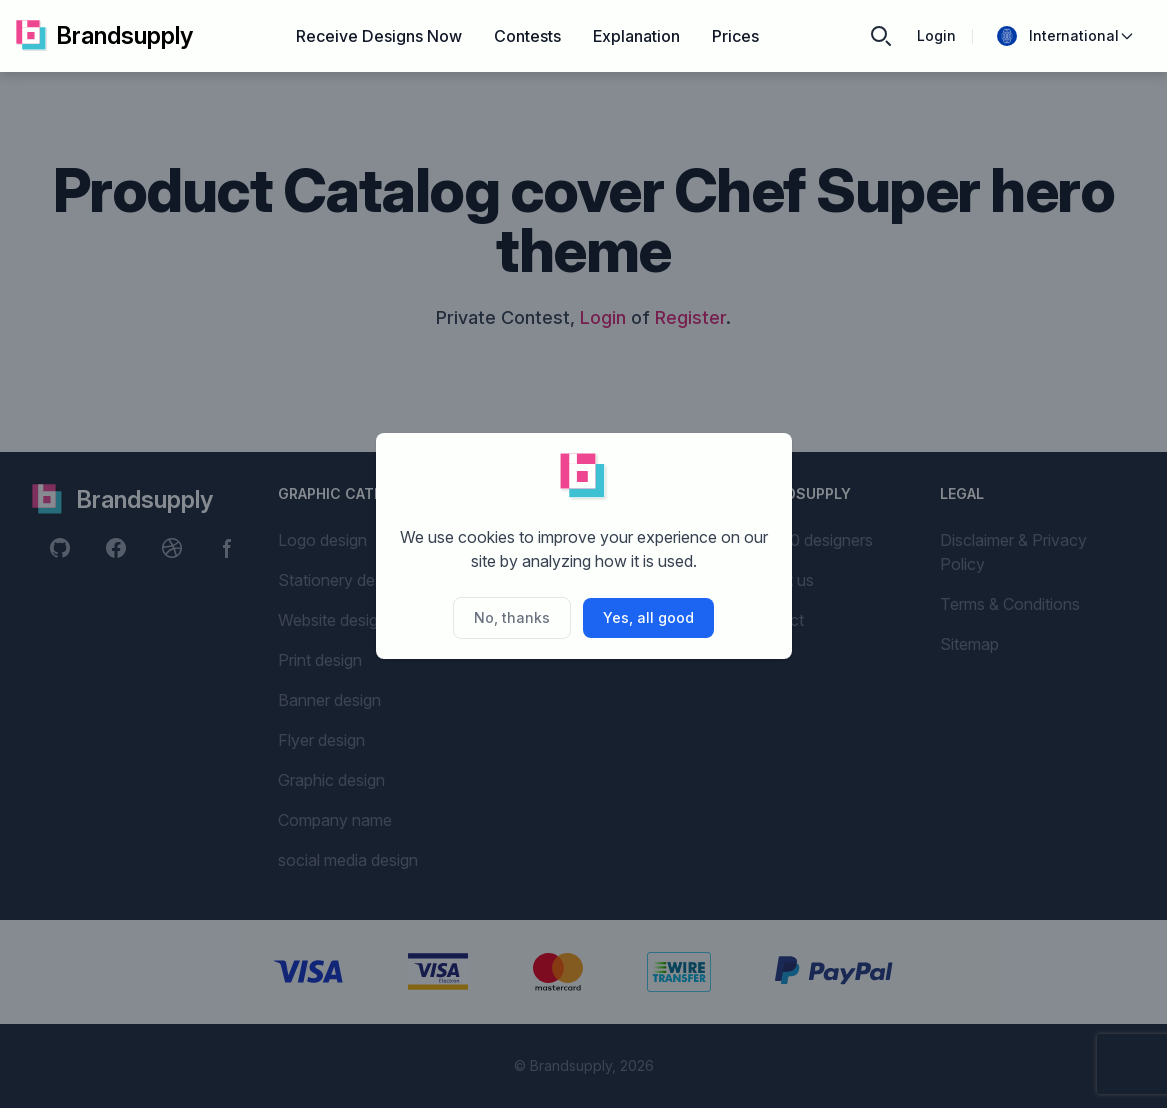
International (1066, 36)
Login (936, 35)
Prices (735, 36)
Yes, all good (648, 617)
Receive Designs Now (379, 36)
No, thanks (512, 617)
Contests (527, 36)
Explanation (636, 36)
